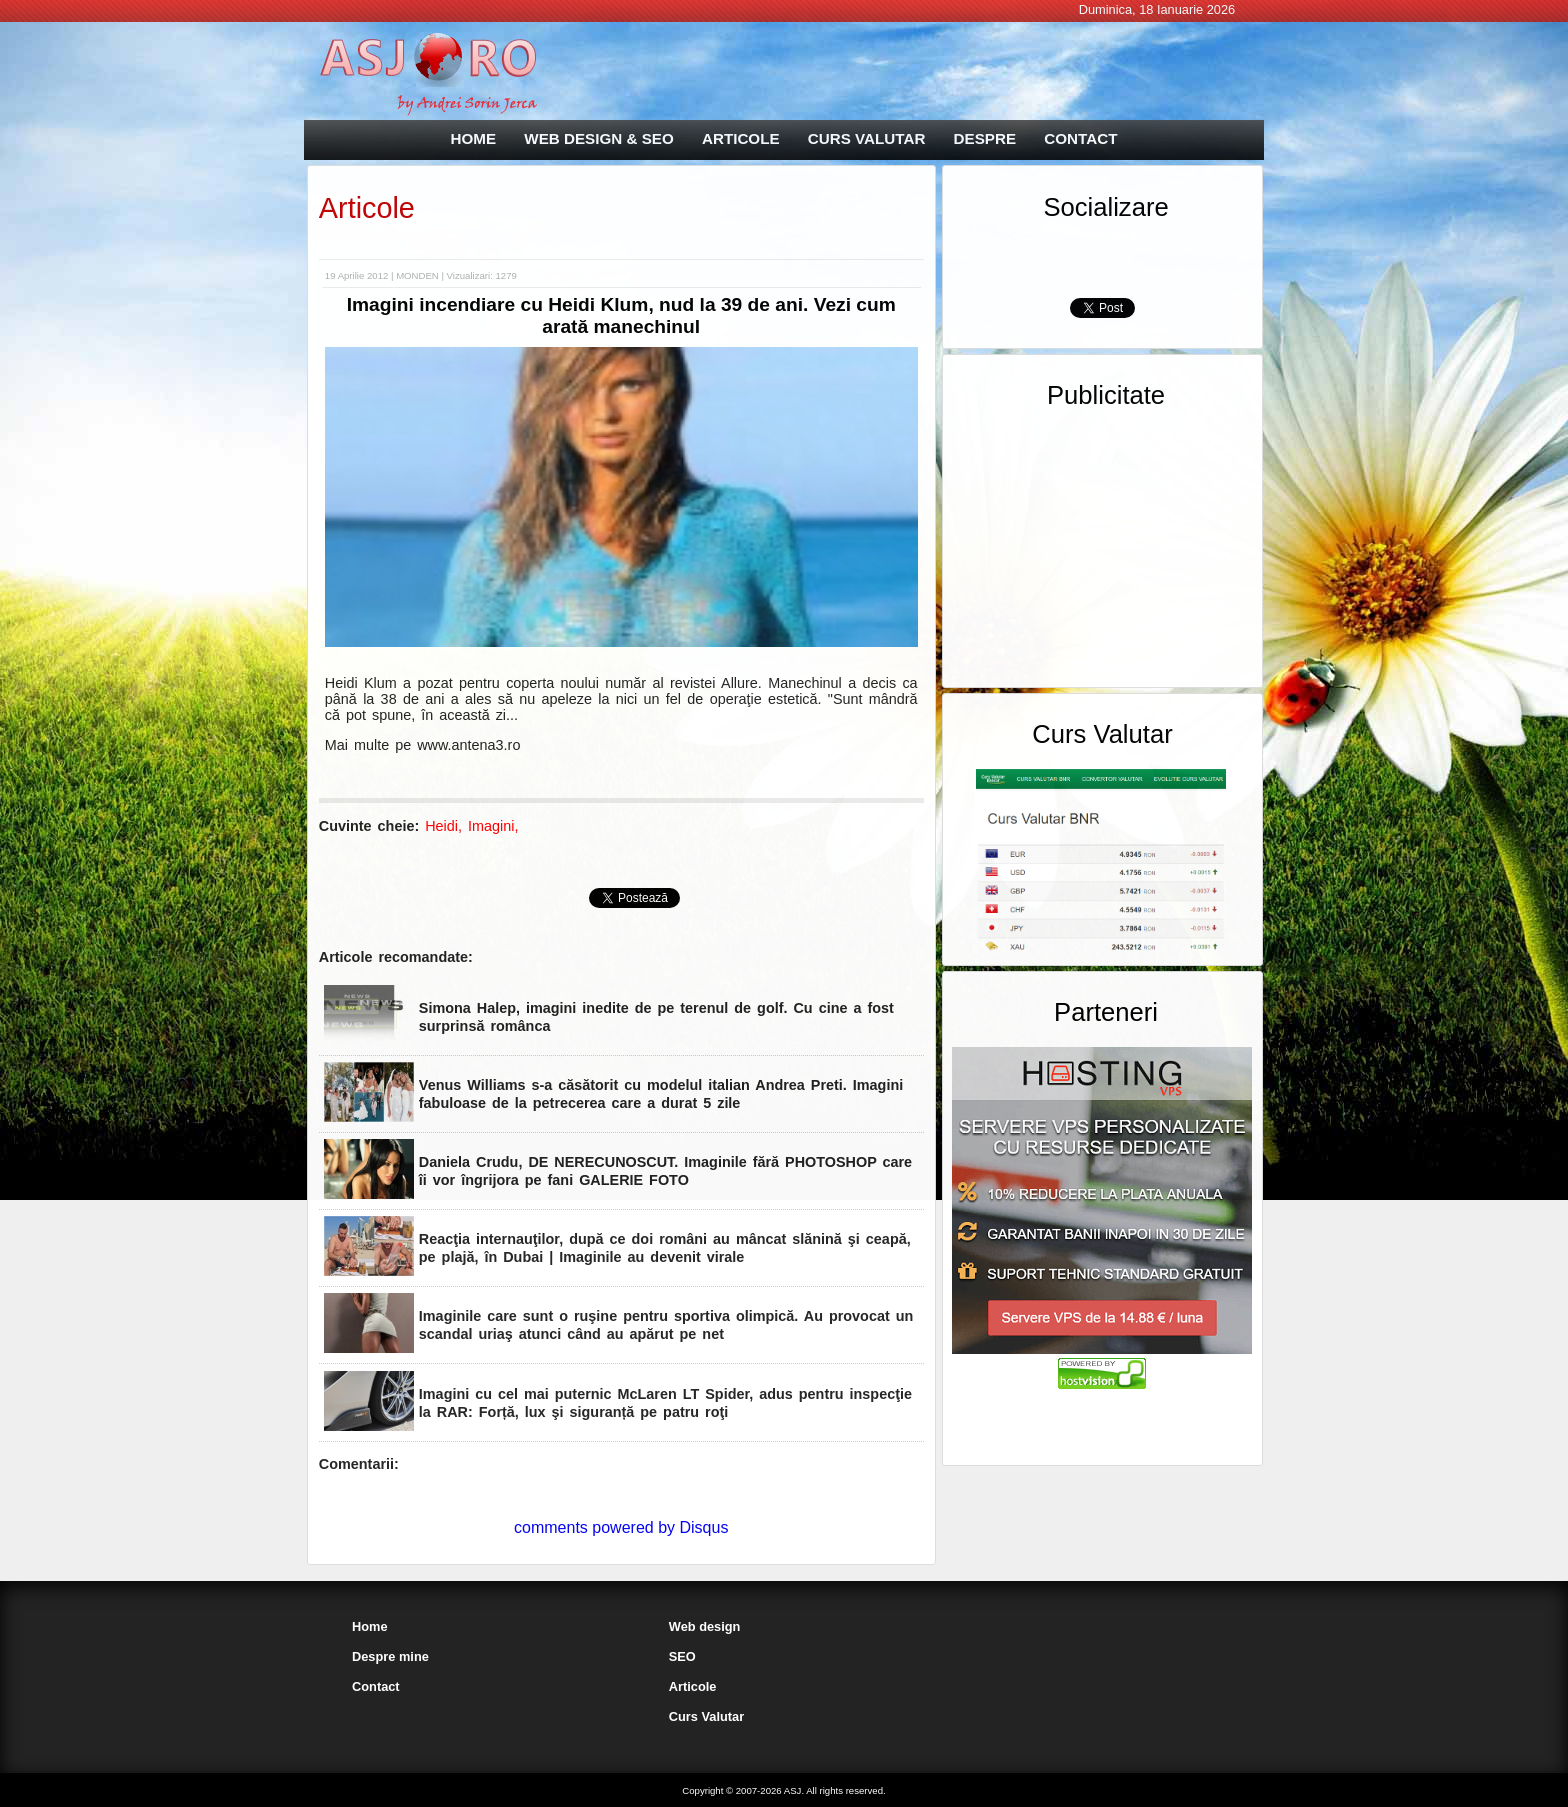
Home (370, 1626)
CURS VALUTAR (867, 138)
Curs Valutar (706, 1716)
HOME (474, 138)
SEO (682, 1656)
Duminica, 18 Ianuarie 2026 (1157, 9)
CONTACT (1080, 138)
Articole (367, 208)
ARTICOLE (741, 138)
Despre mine (390, 1656)
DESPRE (985, 138)
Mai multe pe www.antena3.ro (423, 745)
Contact (376, 1686)
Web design (705, 1626)
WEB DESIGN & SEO (598, 138)
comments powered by (621, 1527)
